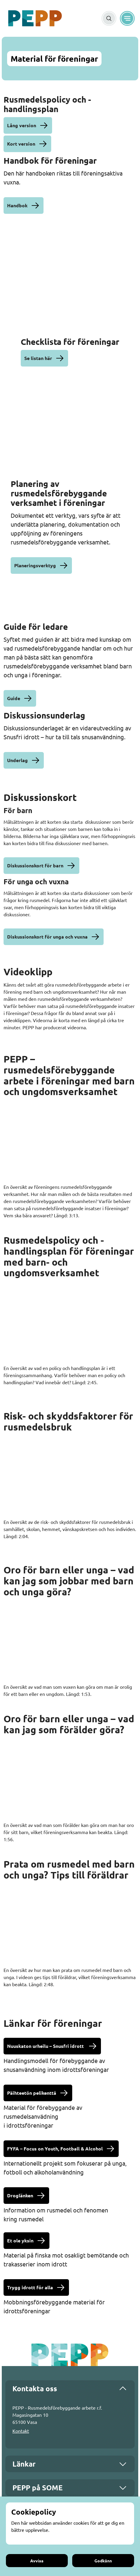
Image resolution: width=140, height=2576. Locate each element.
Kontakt (20, 2431)
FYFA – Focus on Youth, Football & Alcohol (55, 2148)
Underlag (17, 760)
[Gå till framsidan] (35, 18)
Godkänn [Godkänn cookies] (103, 2560)
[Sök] (109, 18)
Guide (13, 698)
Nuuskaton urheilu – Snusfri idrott (46, 2046)
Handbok (17, 205)
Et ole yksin (20, 2240)
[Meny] (127, 18)
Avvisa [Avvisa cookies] (37, 2560)
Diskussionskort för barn (35, 865)
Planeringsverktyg (35, 565)
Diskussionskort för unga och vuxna (47, 936)
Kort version (21, 144)
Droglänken (20, 2195)
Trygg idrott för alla (30, 2287)
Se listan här (38, 358)
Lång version (21, 125)
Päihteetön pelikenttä (31, 2093)
